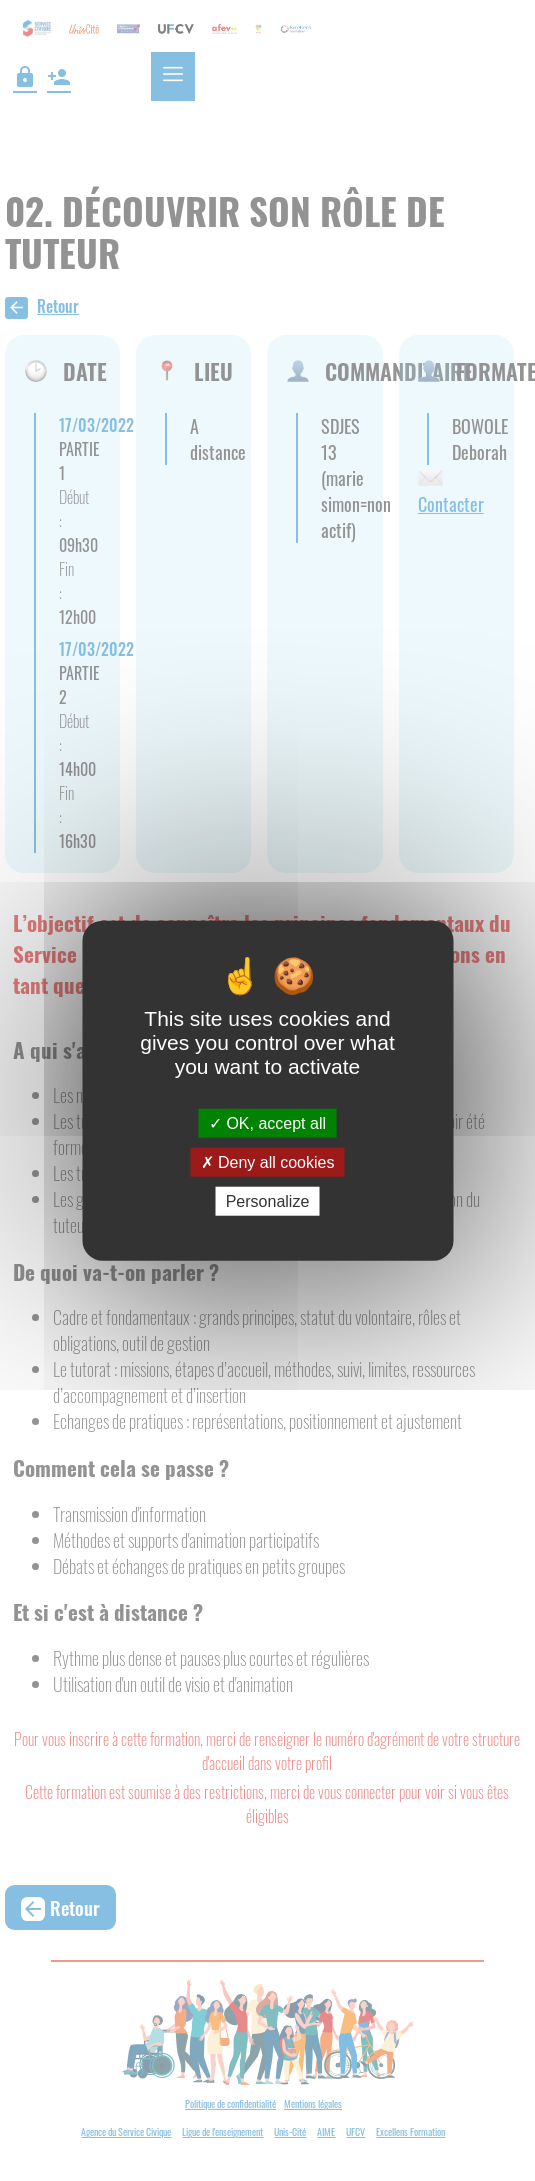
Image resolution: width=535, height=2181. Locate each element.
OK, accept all (267, 1122)
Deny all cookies (268, 1161)
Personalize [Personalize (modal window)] (268, 1201)
